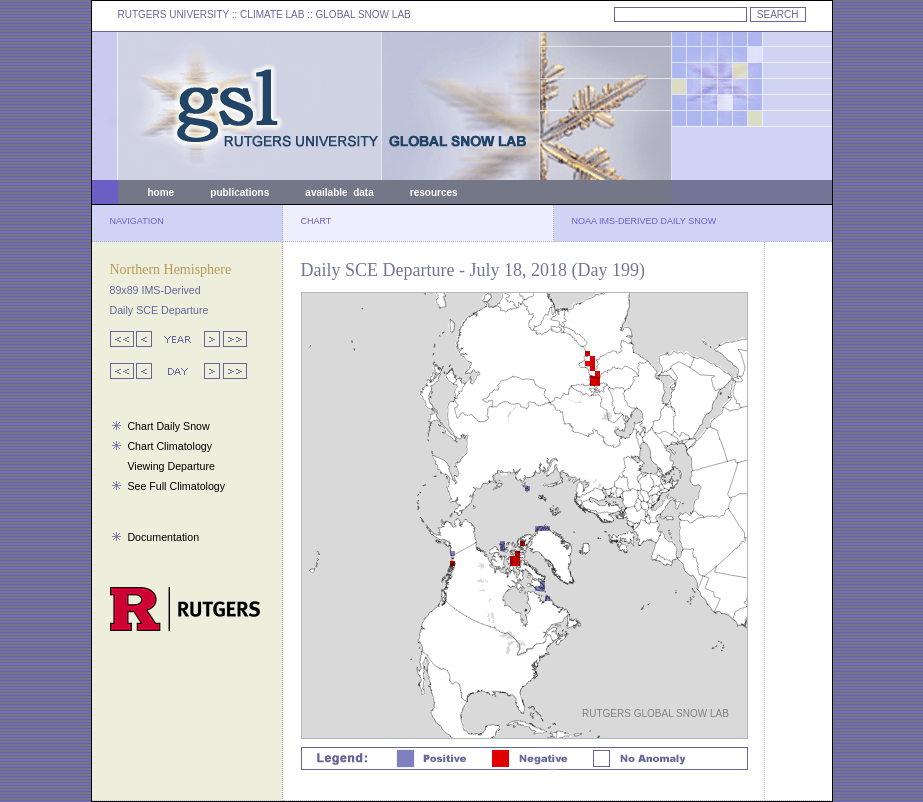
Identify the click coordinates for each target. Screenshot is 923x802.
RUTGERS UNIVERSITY (174, 14)
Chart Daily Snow (168, 426)
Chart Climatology (169, 446)
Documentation (163, 537)
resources (434, 192)
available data (339, 192)
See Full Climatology (176, 486)
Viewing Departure (170, 466)
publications (239, 192)
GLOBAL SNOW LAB (363, 14)
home (161, 192)
